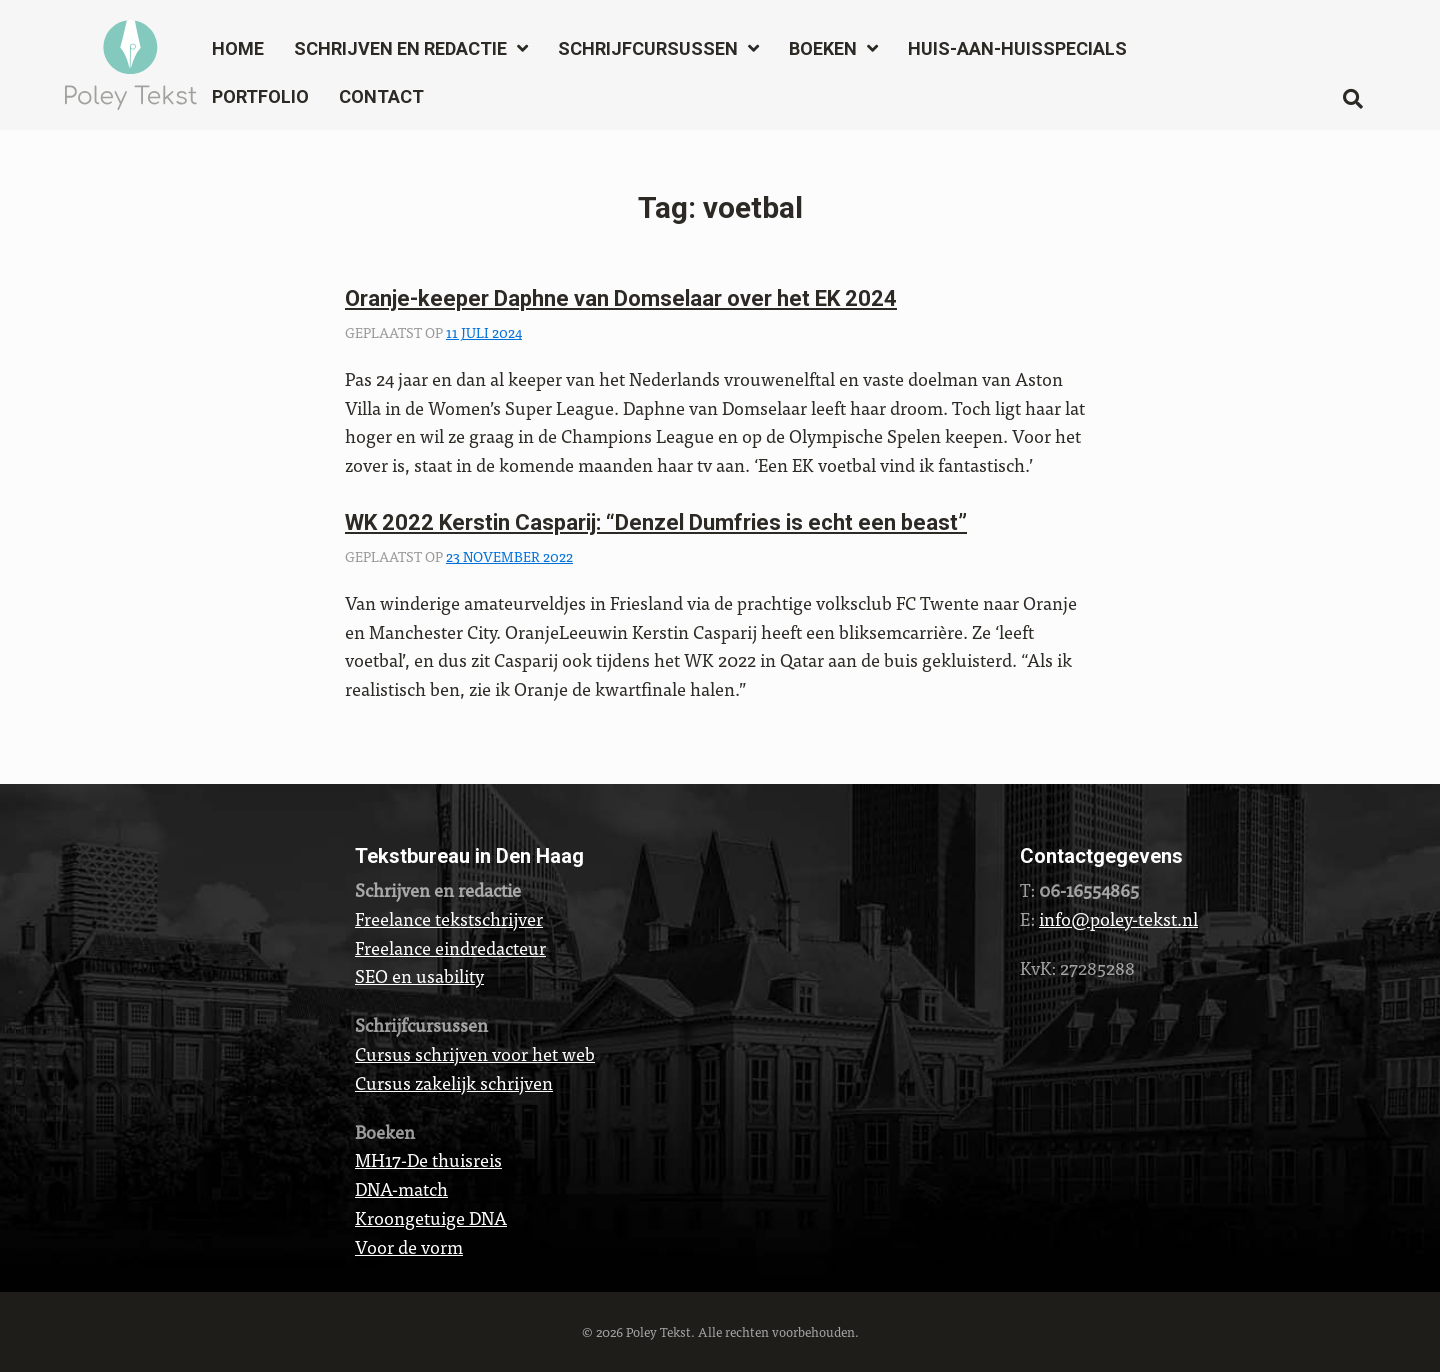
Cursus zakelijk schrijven (454, 1082)
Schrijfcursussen (648, 48)
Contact (381, 96)
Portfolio (260, 96)
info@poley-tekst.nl (1118, 918)
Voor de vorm (409, 1246)
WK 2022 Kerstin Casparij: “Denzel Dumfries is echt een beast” (656, 522)
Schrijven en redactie (400, 48)
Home (238, 48)
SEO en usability (419, 975)
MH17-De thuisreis (428, 1159)
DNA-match (401, 1188)
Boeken (823, 48)
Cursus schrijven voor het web (475, 1053)
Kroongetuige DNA (431, 1217)
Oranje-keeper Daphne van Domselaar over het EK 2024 (621, 298)
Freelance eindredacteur (450, 947)
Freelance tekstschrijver (449, 918)
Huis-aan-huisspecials (1017, 48)
